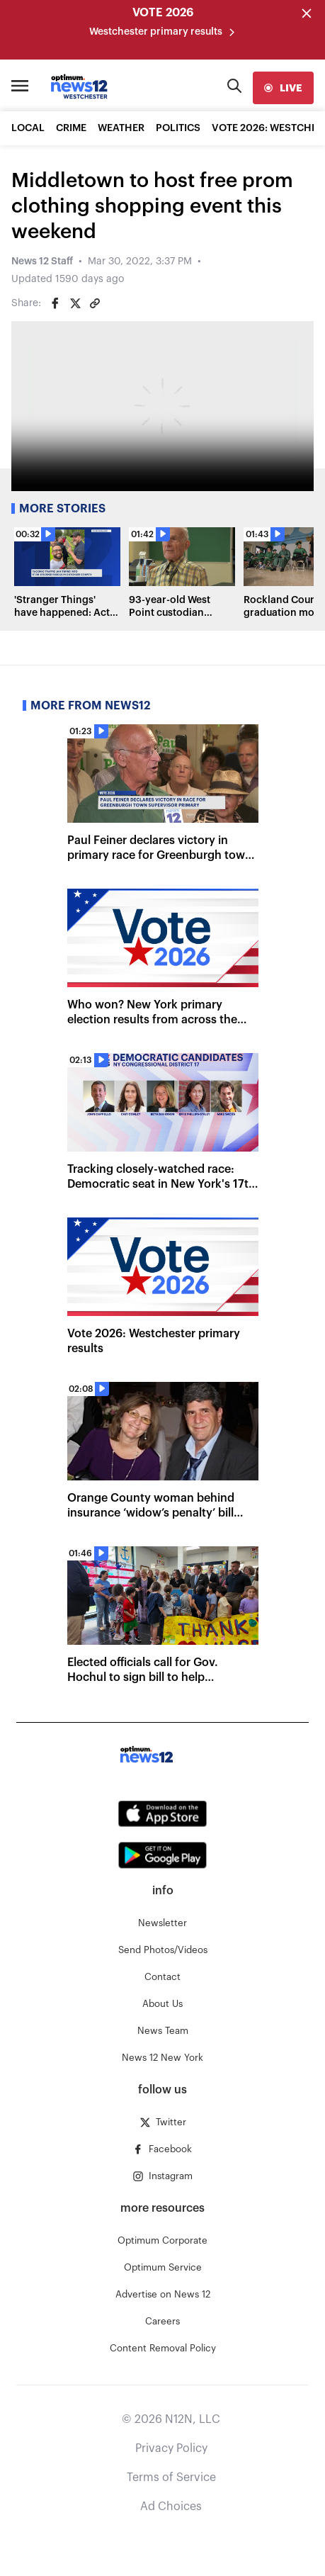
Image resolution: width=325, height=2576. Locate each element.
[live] (283, 88)
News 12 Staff (42, 261)
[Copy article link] (95, 303)
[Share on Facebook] (55, 303)
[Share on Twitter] (75, 303)
